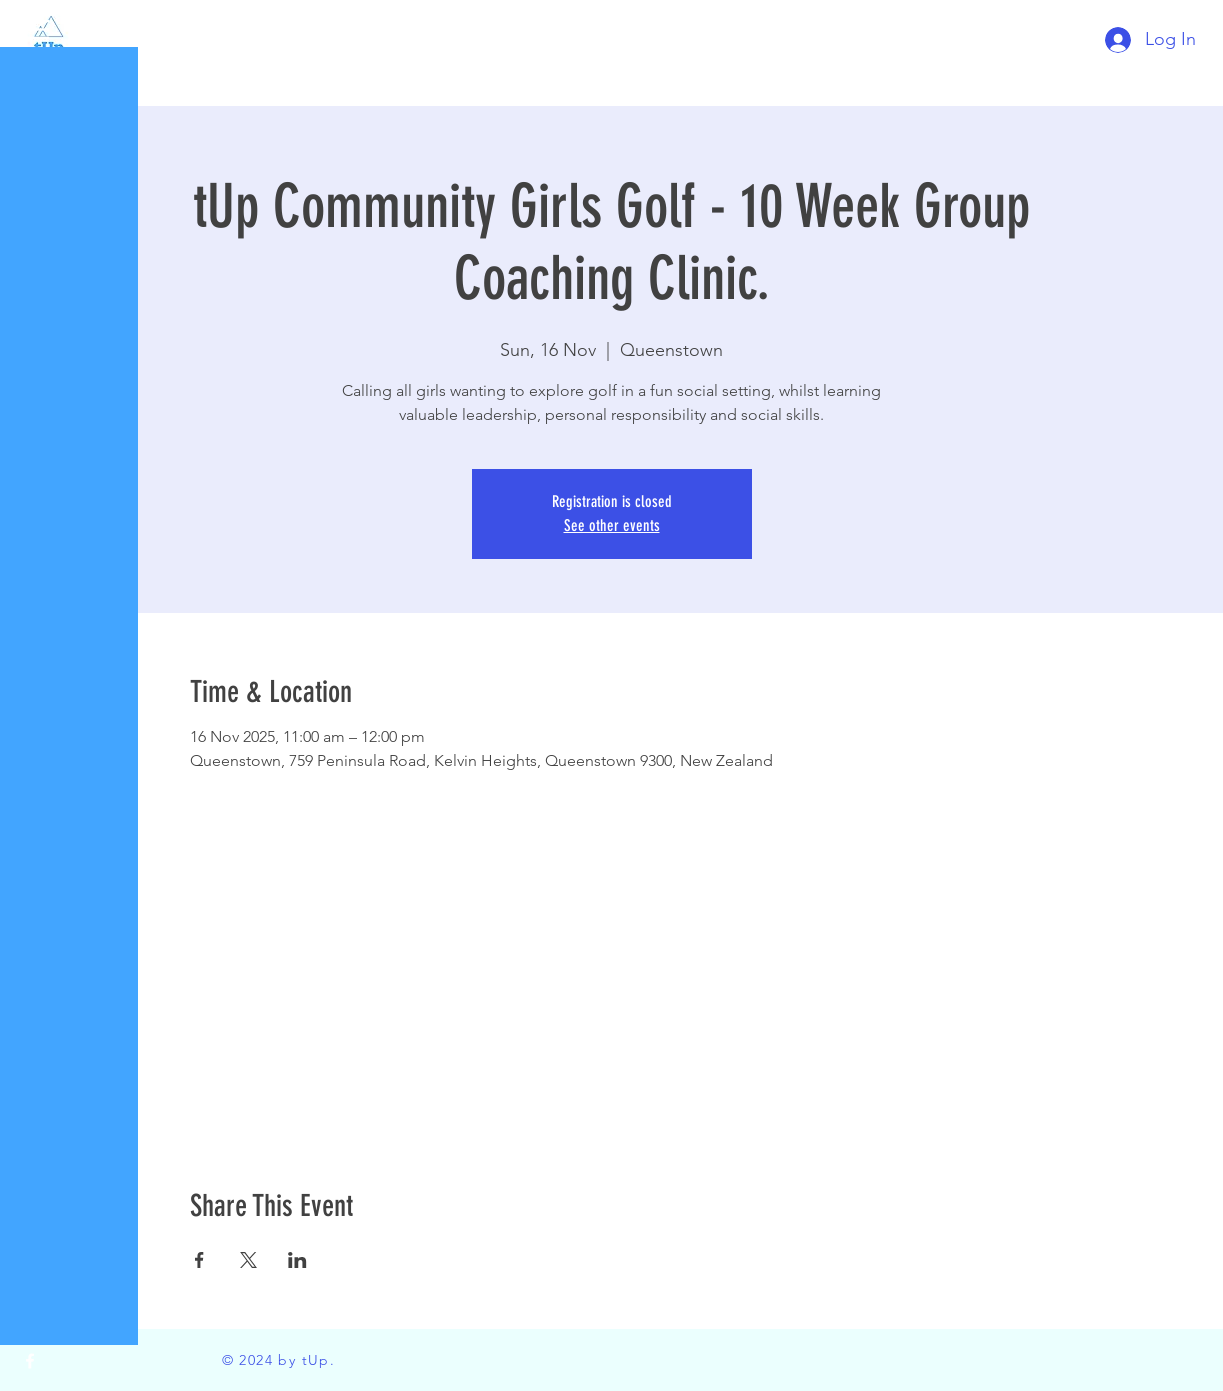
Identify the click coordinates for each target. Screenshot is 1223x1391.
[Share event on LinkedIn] (297, 1260)
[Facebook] (30, 1361)
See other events (612, 525)
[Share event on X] (248, 1260)
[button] (34, 29)
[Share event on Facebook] (199, 1260)
